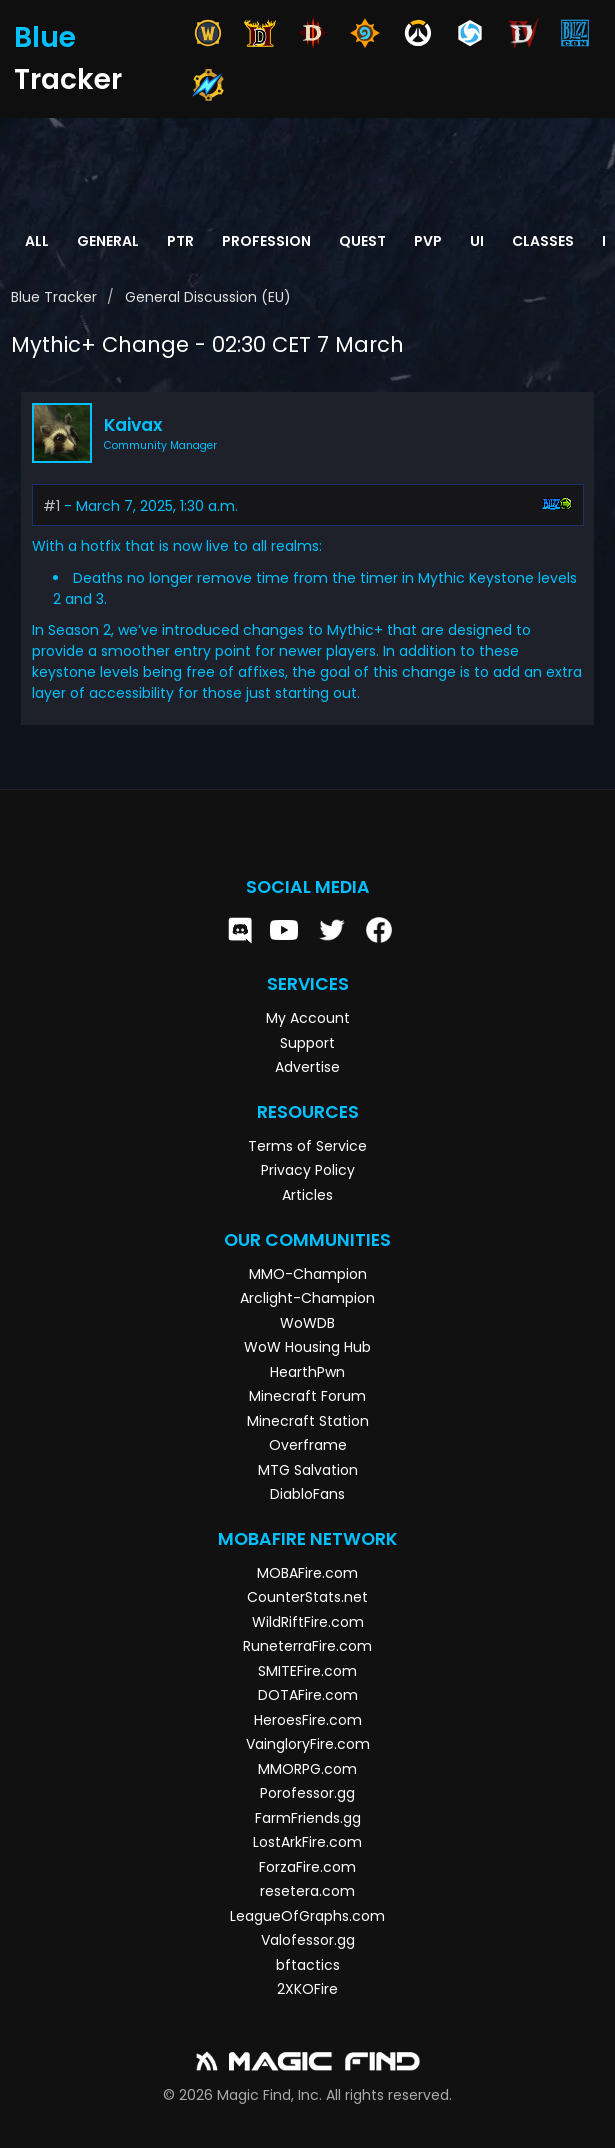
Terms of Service (307, 1146)
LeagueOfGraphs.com (307, 1916)
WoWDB (307, 1323)
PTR (180, 241)
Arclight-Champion (307, 1298)
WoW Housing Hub (307, 1347)
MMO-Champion (308, 1274)
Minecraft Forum (307, 1396)
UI (477, 241)
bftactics (308, 1965)
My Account (308, 1018)
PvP (428, 241)
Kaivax (133, 425)
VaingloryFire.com (308, 1744)
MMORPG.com (307, 1769)
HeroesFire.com (308, 1720)
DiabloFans (307, 1494)
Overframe (308, 1445)
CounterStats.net (307, 1597)
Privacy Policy (308, 1170)
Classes (543, 241)
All (37, 241)
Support (307, 1043)
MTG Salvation (308, 1470)
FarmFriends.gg (308, 1818)
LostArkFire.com (307, 1842)
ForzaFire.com (307, 1867)
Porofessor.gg (307, 1793)
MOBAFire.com (307, 1573)
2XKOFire (307, 1989)
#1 (51, 506)
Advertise (307, 1067)
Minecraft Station (308, 1421)
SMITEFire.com (307, 1671)
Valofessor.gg (308, 1940)
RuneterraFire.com (307, 1646)
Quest (362, 241)
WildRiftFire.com (308, 1622)
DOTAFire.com (308, 1695)
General (108, 241)
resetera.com (307, 1891)
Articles (307, 1195)
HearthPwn (307, 1372)
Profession (266, 241)
